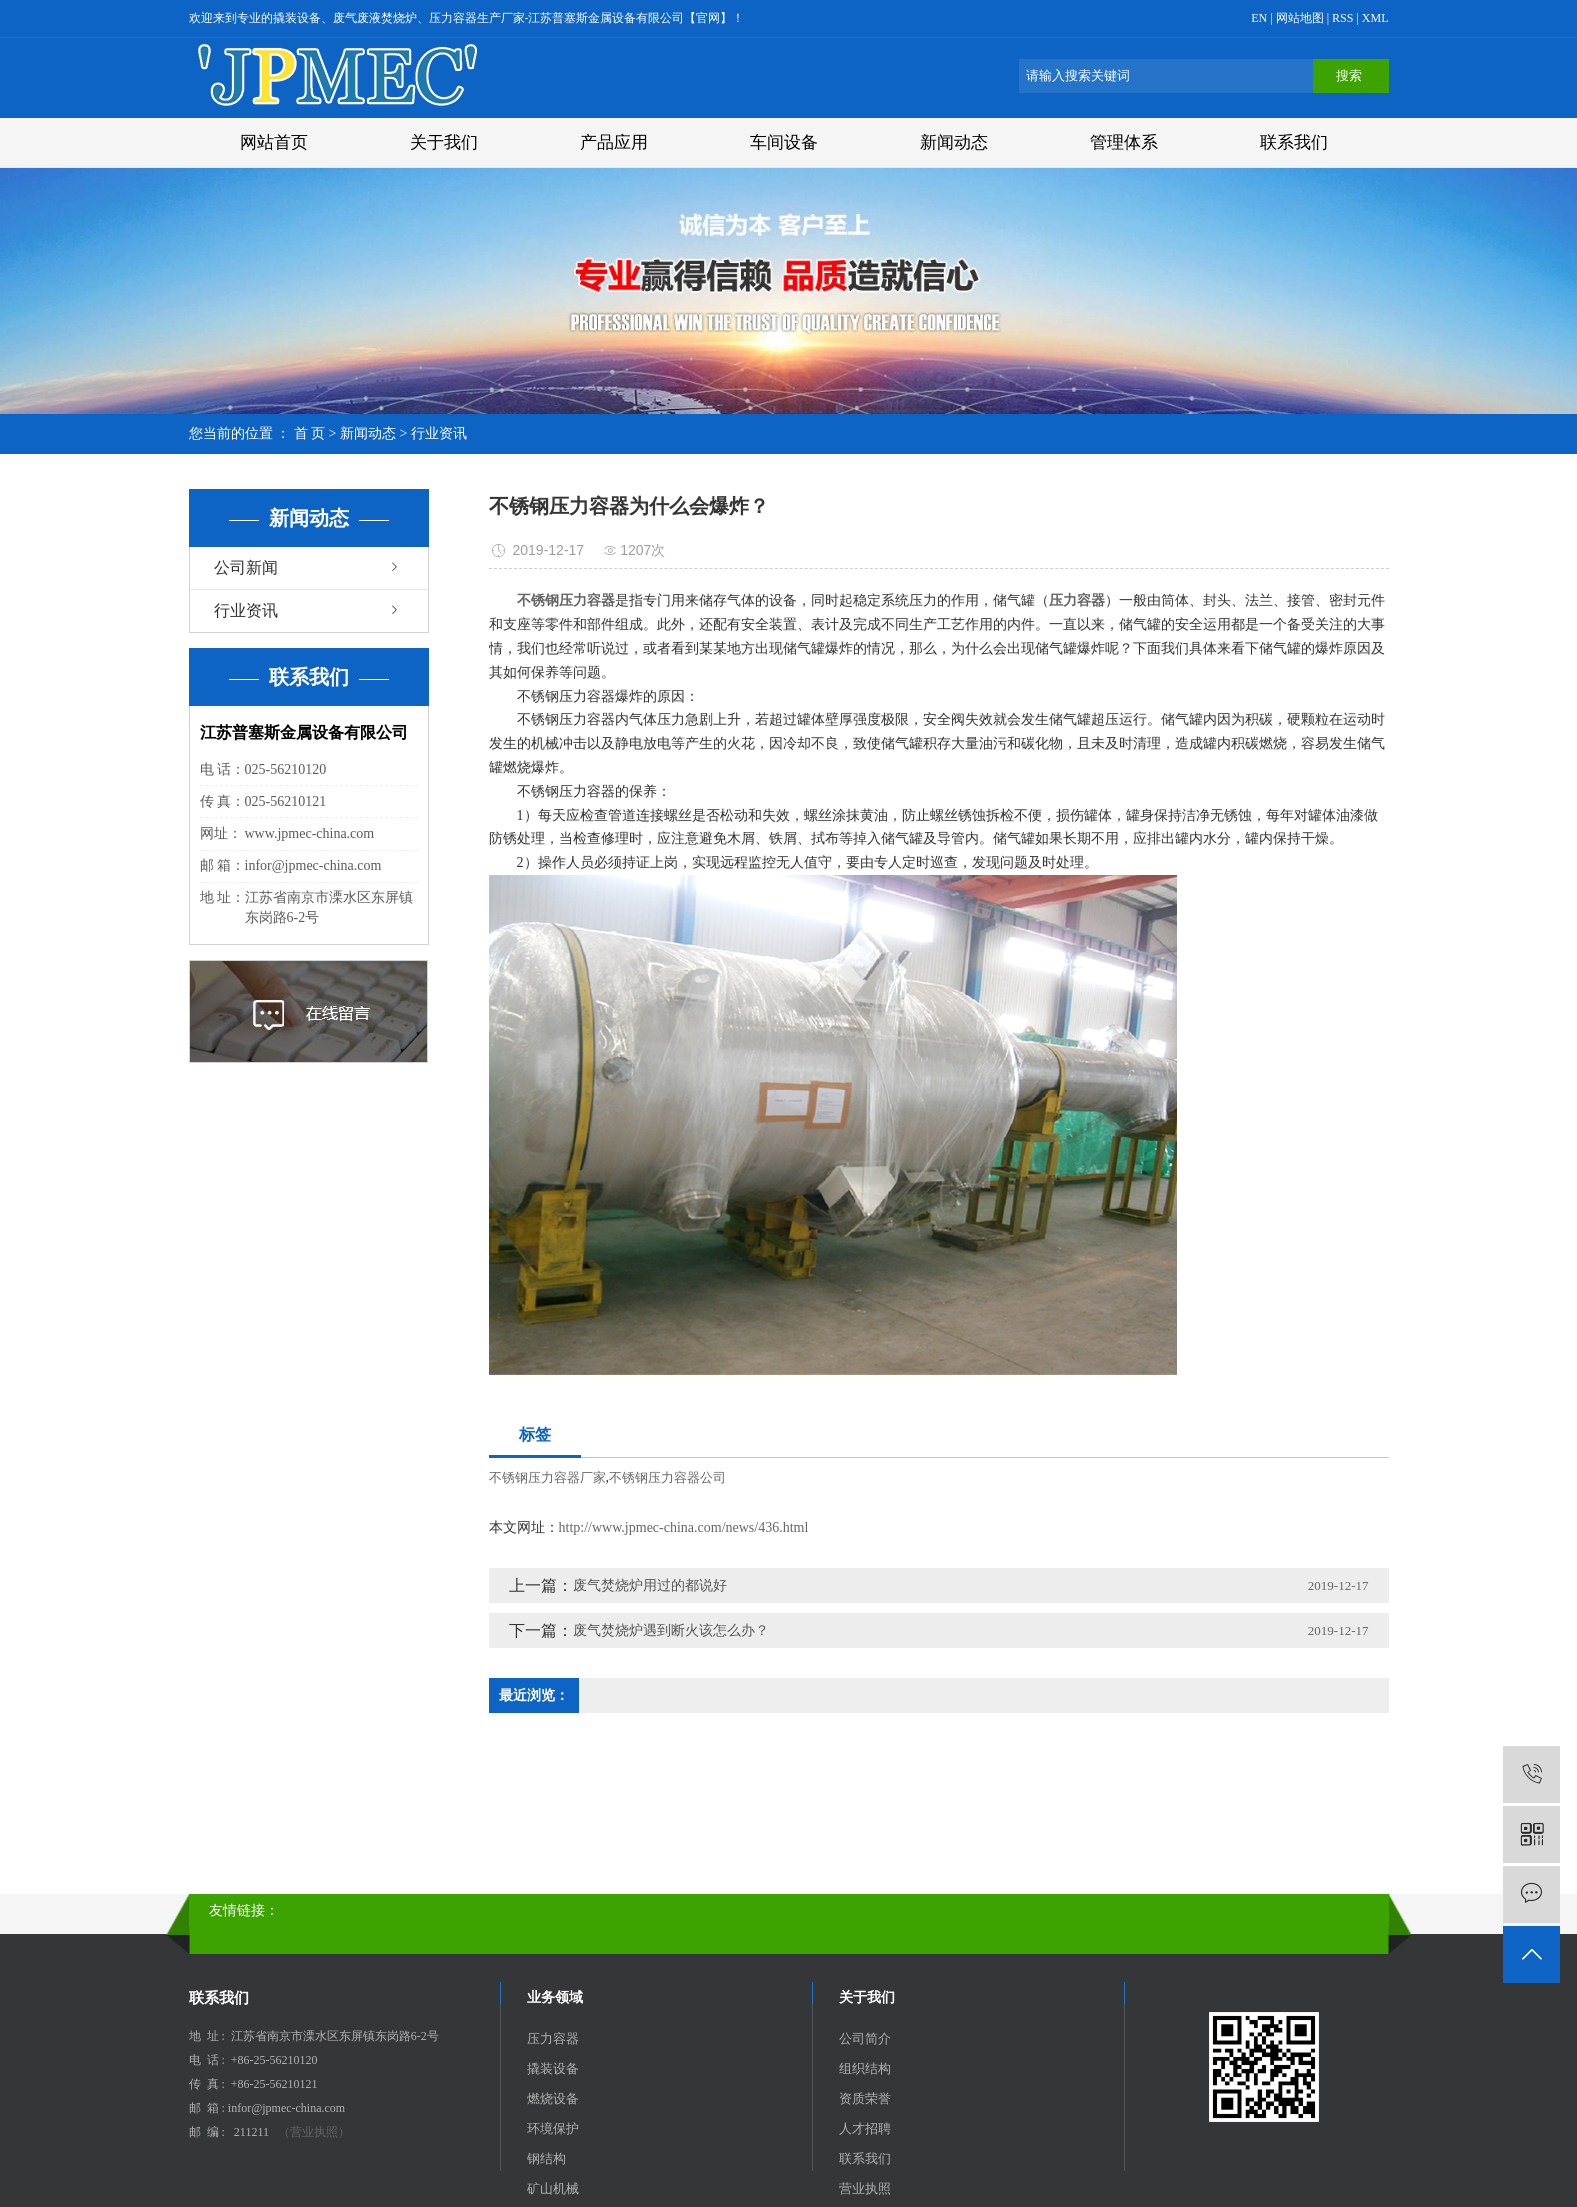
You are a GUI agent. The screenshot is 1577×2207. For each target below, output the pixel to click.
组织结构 (865, 2068)
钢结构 (546, 2158)
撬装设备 (553, 2068)
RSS (1342, 18)
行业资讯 (439, 433)
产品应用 (614, 142)
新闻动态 (954, 142)
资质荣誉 (865, 2098)
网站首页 (274, 142)
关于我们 (444, 142)
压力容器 (553, 2038)
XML (1375, 18)
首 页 (310, 433)
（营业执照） (314, 2132)
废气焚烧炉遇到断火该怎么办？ (671, 1630)
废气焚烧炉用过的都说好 (650, 1585)
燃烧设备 (553, 2098)
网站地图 (1301, 18)
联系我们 (1294, 142)
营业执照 (865, 2188)
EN (1259, 18)
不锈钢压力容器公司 (667, 1477)
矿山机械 (553, 2188)
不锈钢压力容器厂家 (547, 1477)
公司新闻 (246, 567)
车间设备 (784, 142)
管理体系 (1124, 142)
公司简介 (865, 2038)
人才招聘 (865, 2128)
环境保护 (553, 2128)
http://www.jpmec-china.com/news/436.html (684, 1527)
